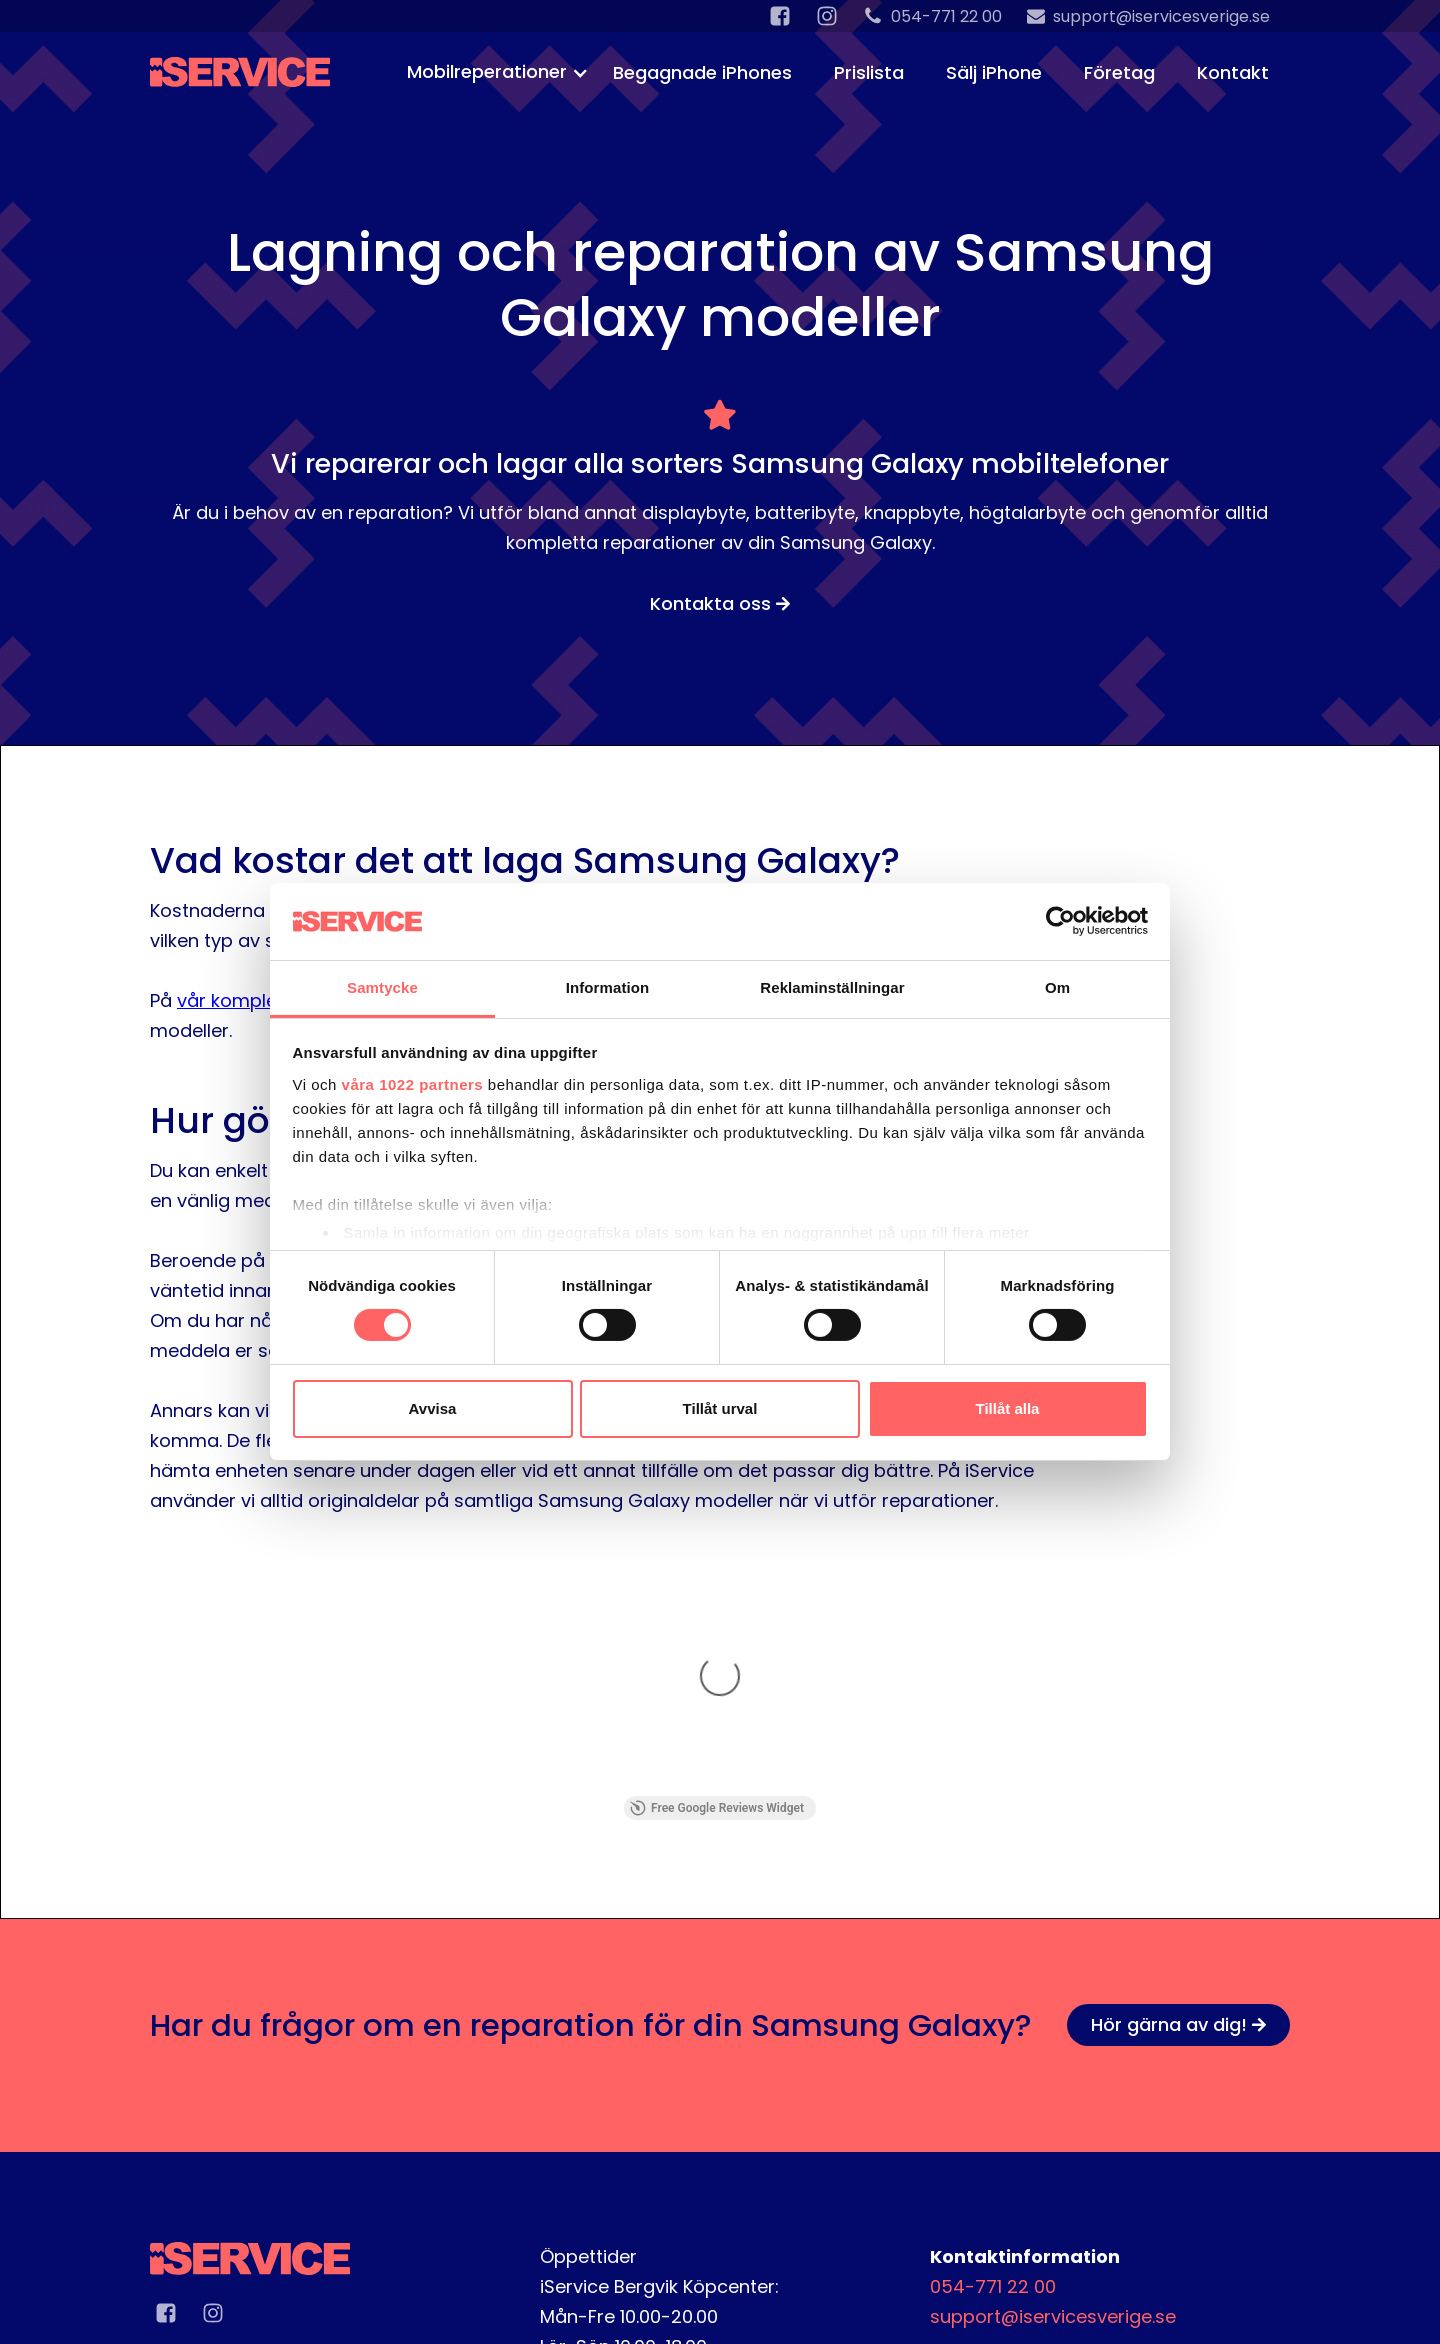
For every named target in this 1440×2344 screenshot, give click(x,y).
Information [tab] (608, 987)
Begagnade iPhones (702, 72)
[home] (240, 59)
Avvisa (433, 1408)
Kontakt (1233, 72)
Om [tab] (1057, 987)
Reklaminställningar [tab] (832, 987)
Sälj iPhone (994, 72)
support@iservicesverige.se (1053, 2064)
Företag (1119, 72)
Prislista (869, 72)
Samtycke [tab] (382, 987)
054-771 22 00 (993, 2034)
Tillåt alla (1008, 1408)
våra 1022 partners (413, 1084)
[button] (489, 69)
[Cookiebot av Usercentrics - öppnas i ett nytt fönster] (1060, 921)
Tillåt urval (720, 1408)
